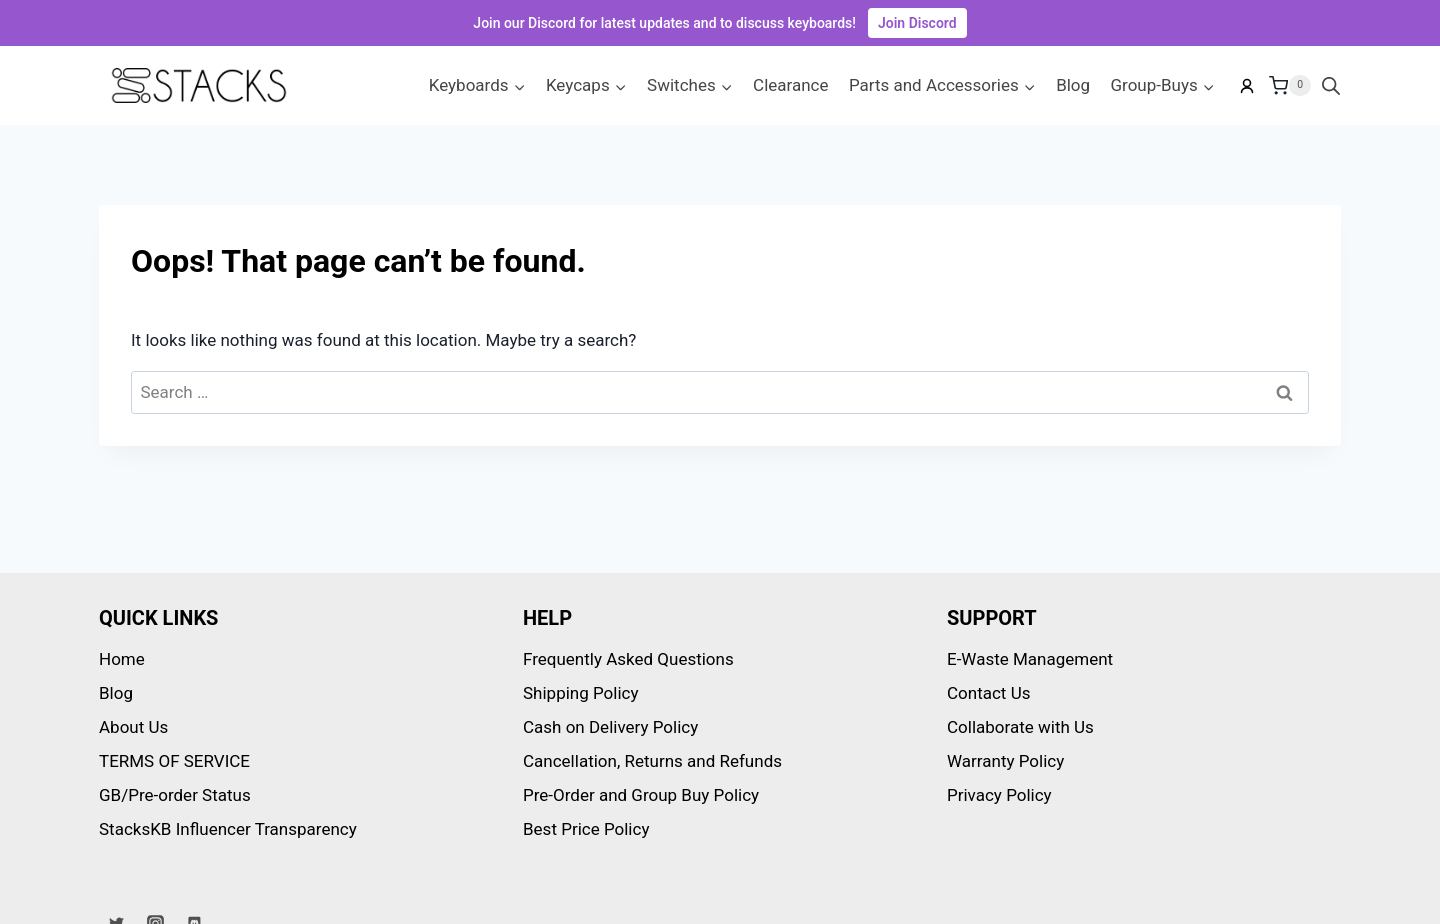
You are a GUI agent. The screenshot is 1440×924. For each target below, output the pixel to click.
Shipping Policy (581, 693)
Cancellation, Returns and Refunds (652, 761)
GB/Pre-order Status (175, 795)
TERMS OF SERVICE (174, 761)
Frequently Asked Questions (628, 659)
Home (122, 659)
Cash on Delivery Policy (610, 727)
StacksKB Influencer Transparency (228, 829)
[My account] (1247, 86)
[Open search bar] (1331, 86)
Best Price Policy (586, 829)
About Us (133, 727)
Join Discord (917, 23)
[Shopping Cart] (1290, 86)
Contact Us (988, 693)
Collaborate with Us (1020, 727)
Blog (1073, 85)
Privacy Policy (999, 795)
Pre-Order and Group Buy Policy (641, 795)
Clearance (790, 85)
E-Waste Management (1030, 659)
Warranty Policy (1005, 761)
